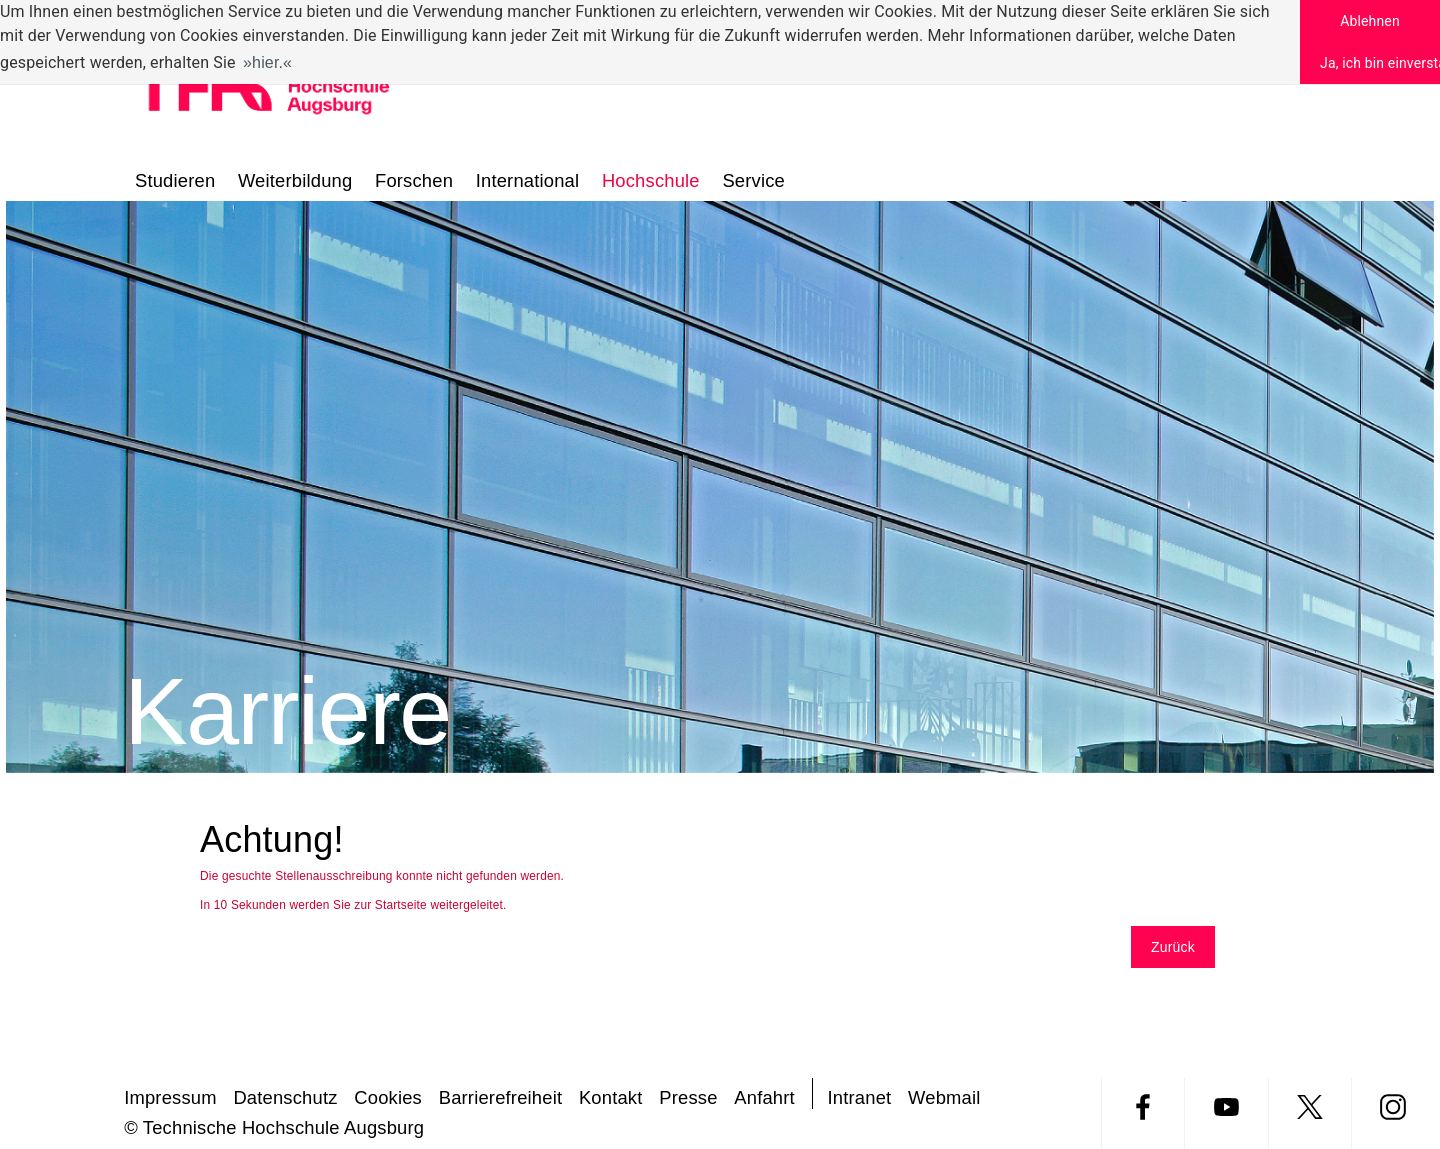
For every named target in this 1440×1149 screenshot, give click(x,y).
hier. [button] (267, 62)
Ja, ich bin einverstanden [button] (1380, 63)
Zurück (1173, 947)
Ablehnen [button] (1370, 21)
